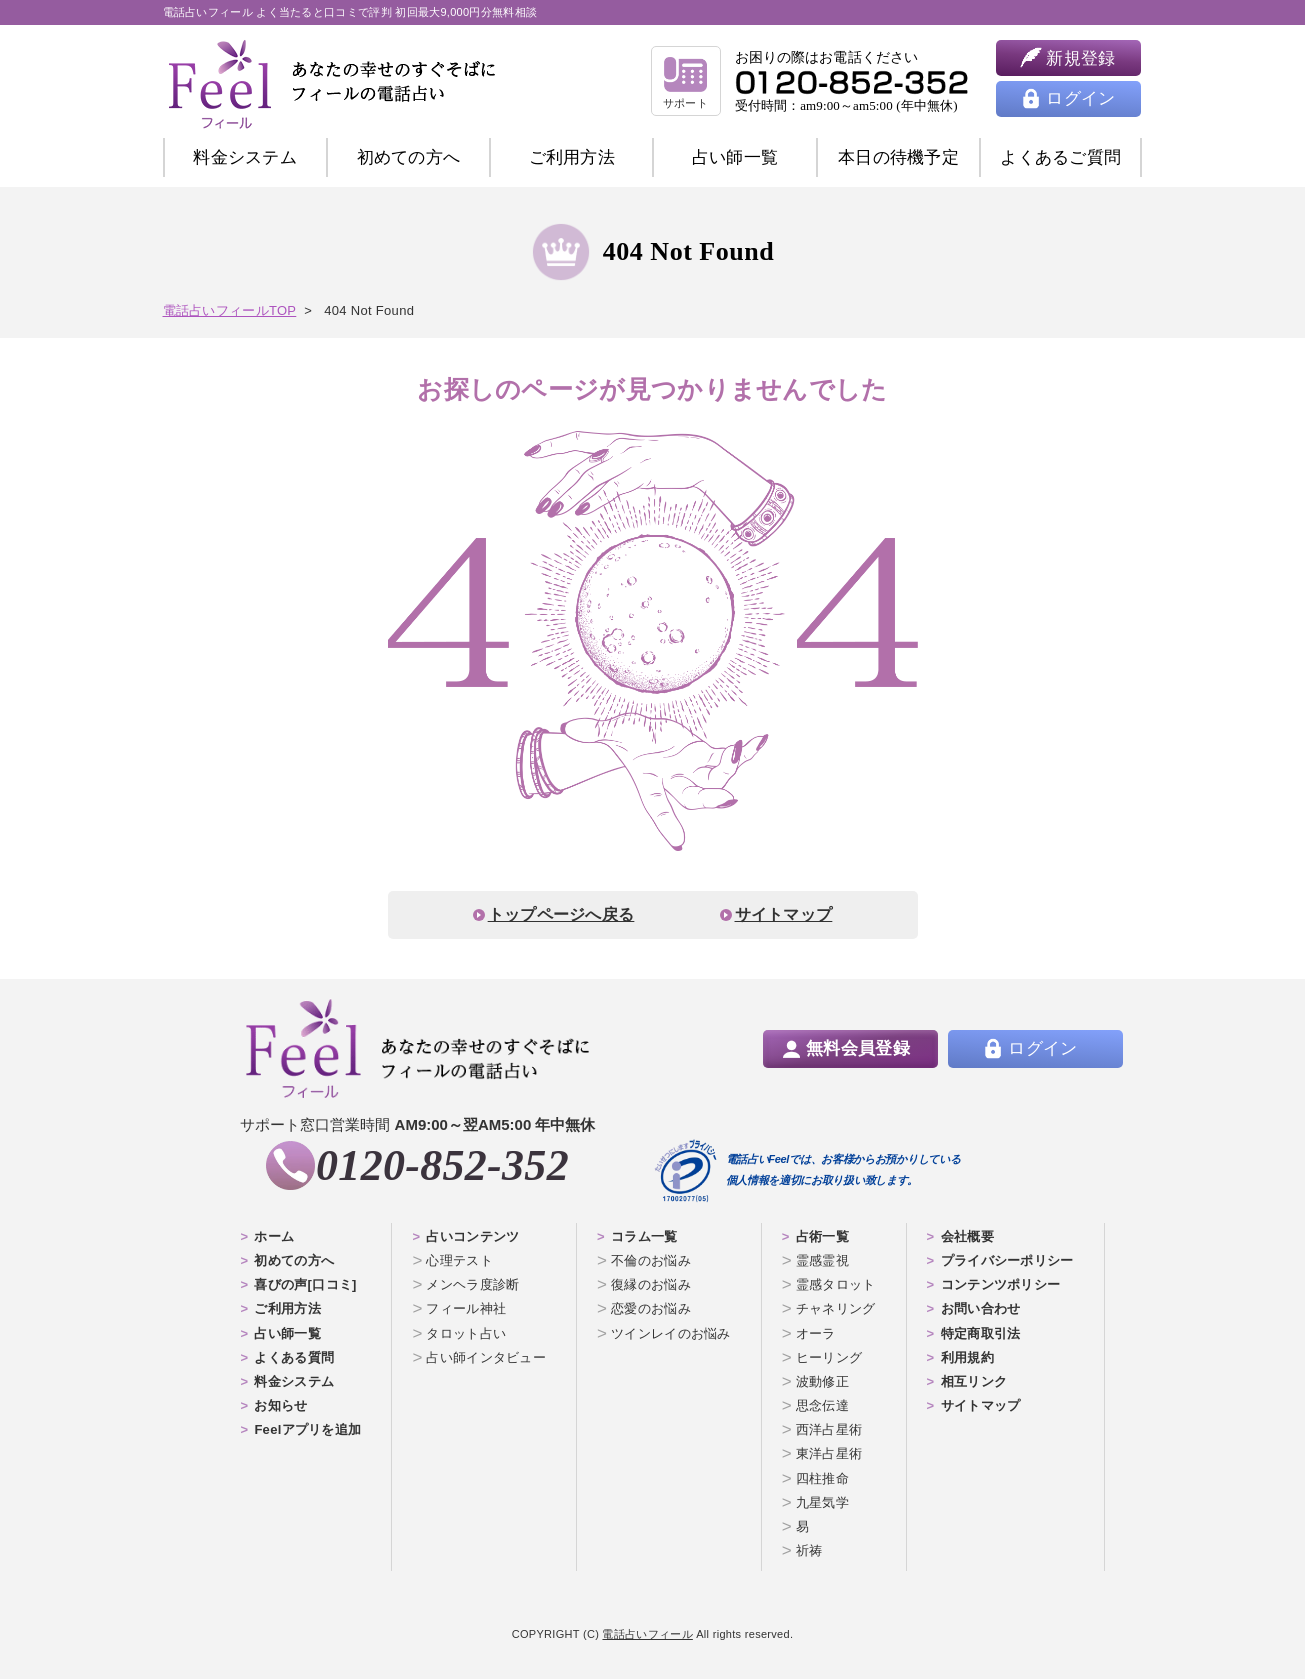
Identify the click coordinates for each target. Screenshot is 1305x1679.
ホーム (274, 1236)
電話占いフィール (647, 1634)
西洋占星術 (829, 1429)
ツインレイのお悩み (671, 1333)
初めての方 (409, 157)
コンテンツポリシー (1001, 1284)
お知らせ (280, 1405)
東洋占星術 (829, 1453)
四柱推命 (822, 1478)
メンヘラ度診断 (472, 1284)
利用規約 (967, 1357)
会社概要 (967, 1236)
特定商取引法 (981, 1333)
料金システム (245, 157)
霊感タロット (836, 1284)
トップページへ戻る (561, 914)
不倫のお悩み (651, 1260)
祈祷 (809, 1550)
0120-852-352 (442, 1165)
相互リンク (974, 1381)
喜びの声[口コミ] (305, 1284)
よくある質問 (294, 1357)
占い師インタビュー (486, 1357)
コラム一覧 (644, 1236)
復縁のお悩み (651, 1284)
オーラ (816, 1333)
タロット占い (466, 1333)
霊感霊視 (822, 1260)
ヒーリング (829, 1357)
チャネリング (836, 1308)
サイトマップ (784, 914)
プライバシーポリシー (1007, 1260)
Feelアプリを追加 (307, 1429)
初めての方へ (294, 1260)
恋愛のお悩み (651, 1308)
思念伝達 (822, 1405)
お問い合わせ (981, 1308)
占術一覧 (822, 1236)
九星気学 (822, 1502)
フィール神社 (466, 1308)
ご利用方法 (572, 157)
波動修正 (822, 1381)
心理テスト (459, 1260)
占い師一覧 (735, 157)
